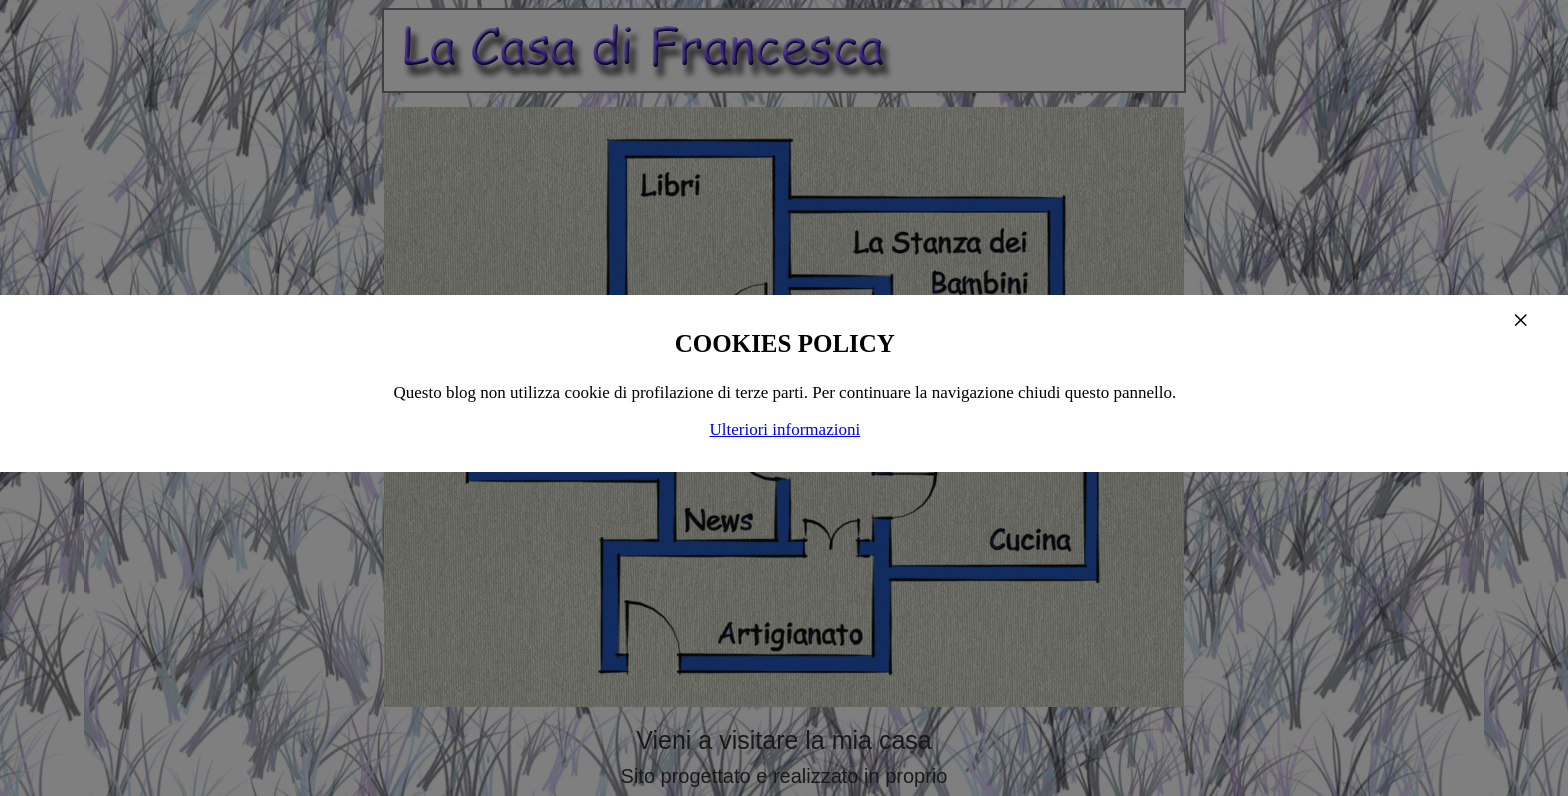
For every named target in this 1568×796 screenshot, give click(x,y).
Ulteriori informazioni (785, 429)
